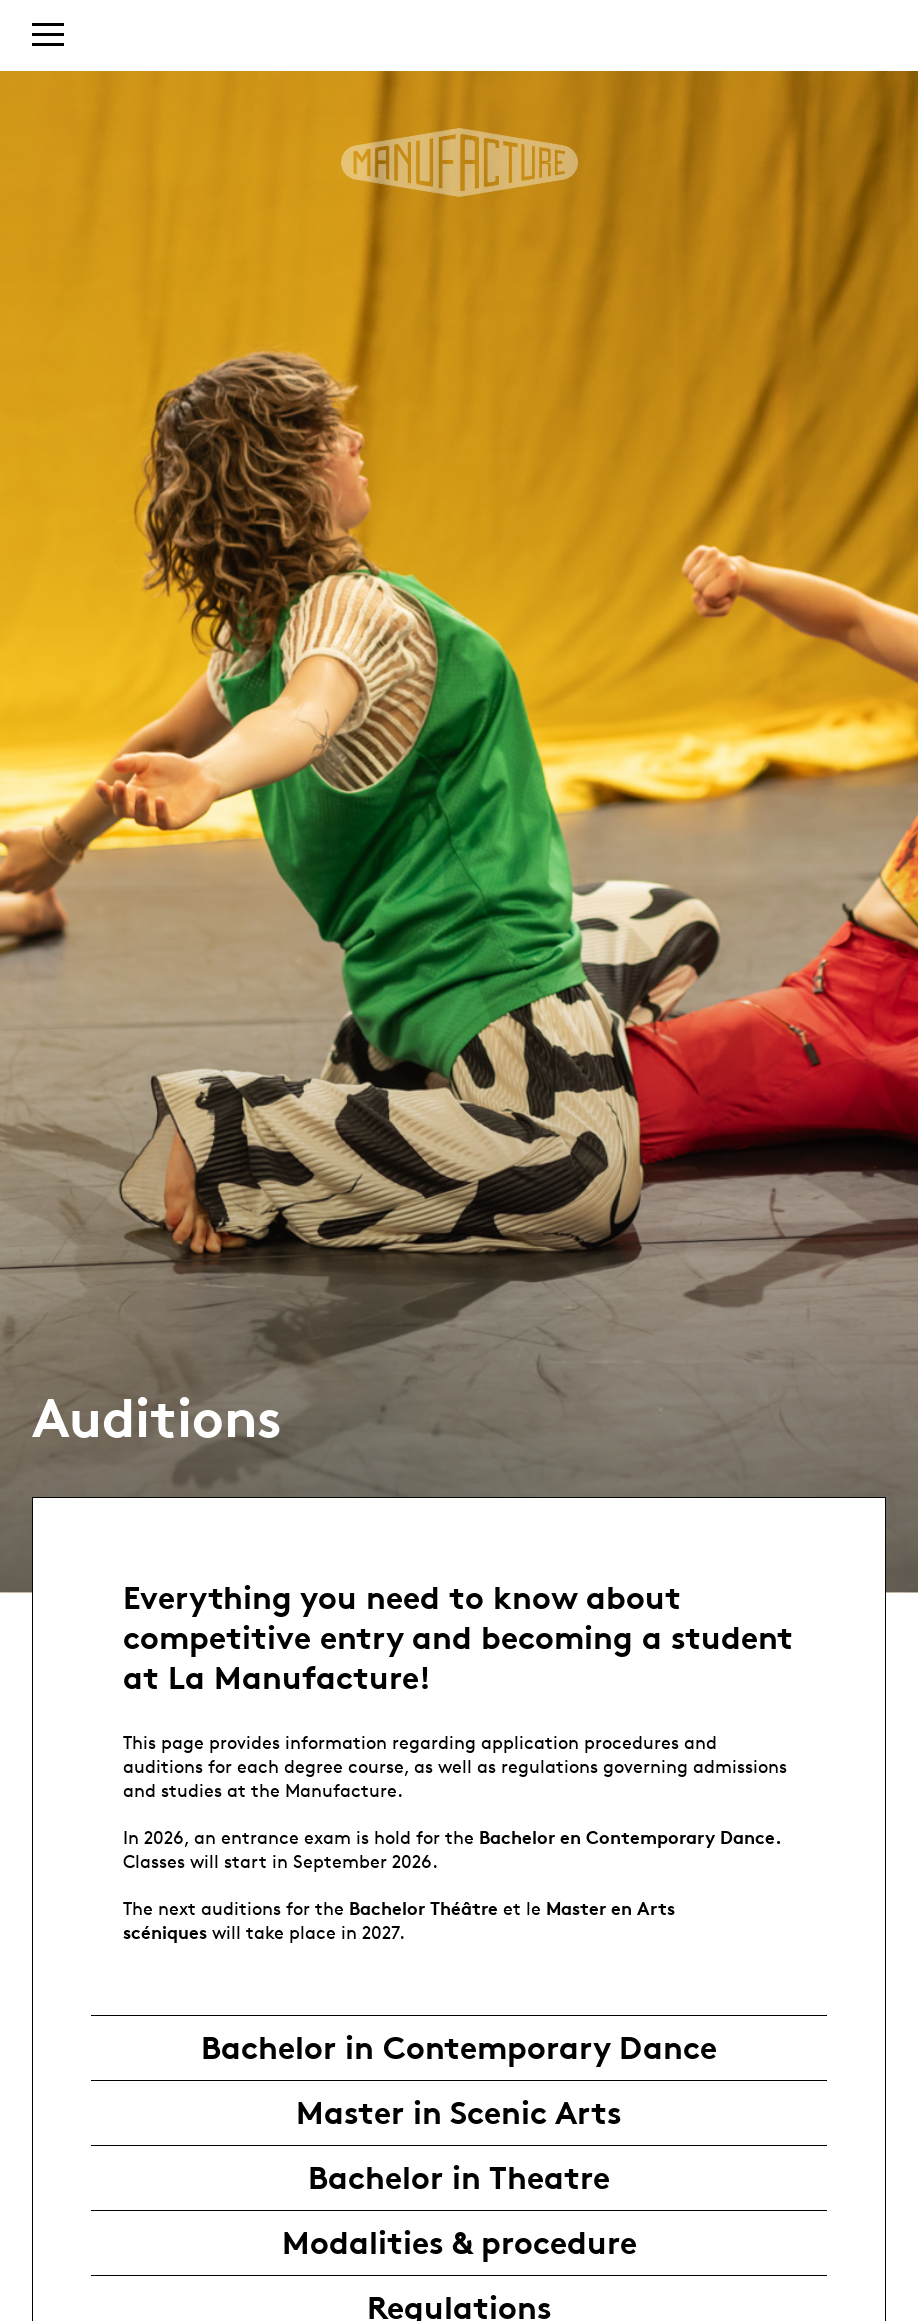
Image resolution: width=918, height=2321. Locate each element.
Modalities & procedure (459, 2243)
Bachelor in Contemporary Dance (459, 2048)
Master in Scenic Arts (459, 2113)
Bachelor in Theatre (459, 2178)
